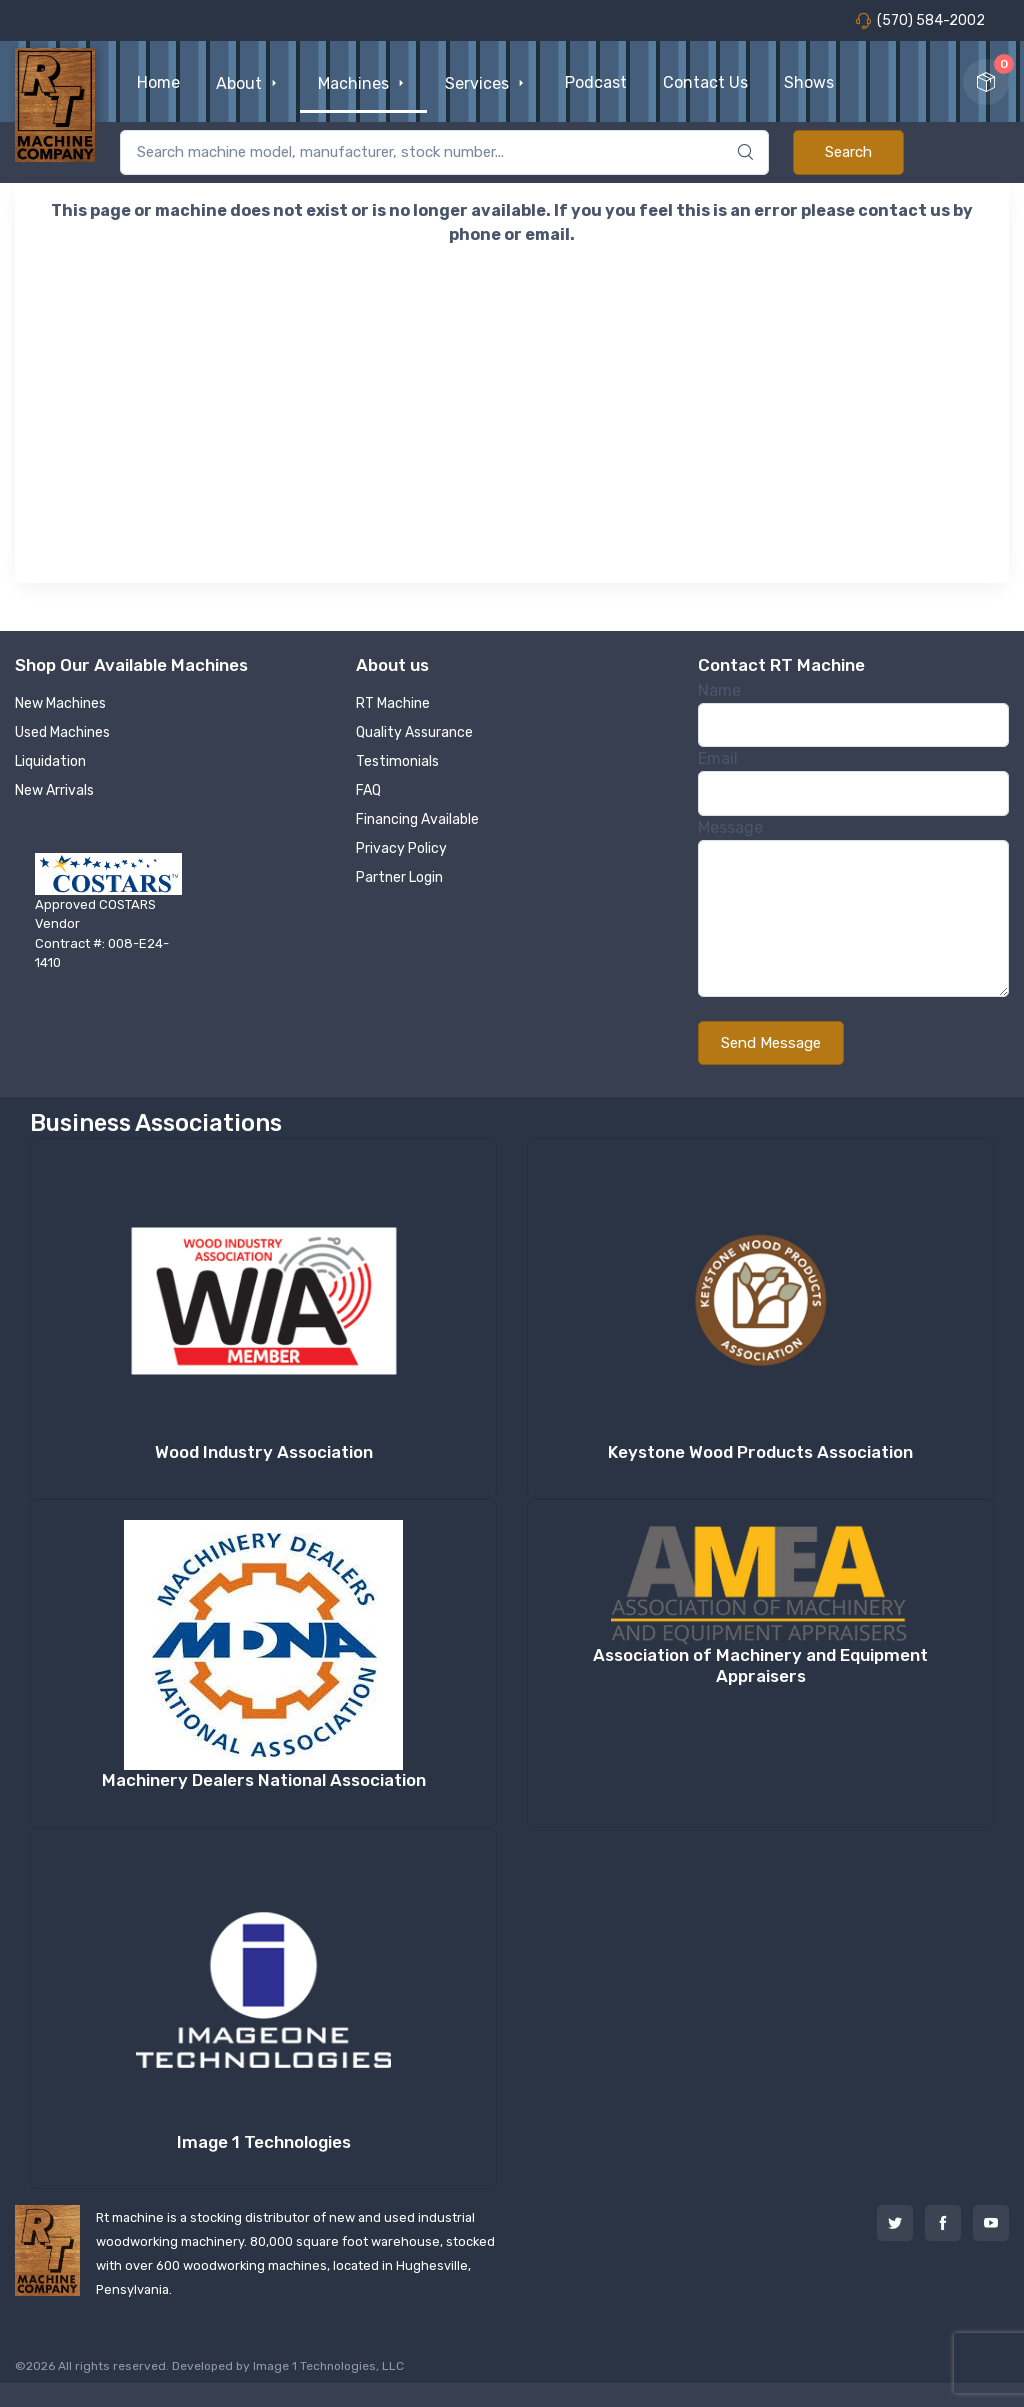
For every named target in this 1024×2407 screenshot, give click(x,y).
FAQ (368, 790)
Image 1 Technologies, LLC (328, 2366)
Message (730, 827)
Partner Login (399, 877)
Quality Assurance (414, 732)
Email (718, 758)
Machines (363, 83)
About (249, 83)
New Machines (60, 703)
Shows (809, 82)
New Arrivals (54, 790)
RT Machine (393, 703)
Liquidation (50, 761)
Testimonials (397, 761)
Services (487, 83)
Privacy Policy (401, 848)
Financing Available (417, 819)
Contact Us (705, 82)
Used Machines (62, 732)
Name (719, 690)
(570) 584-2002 (920, 20)
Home (158, 82)
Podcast (596, 82)
